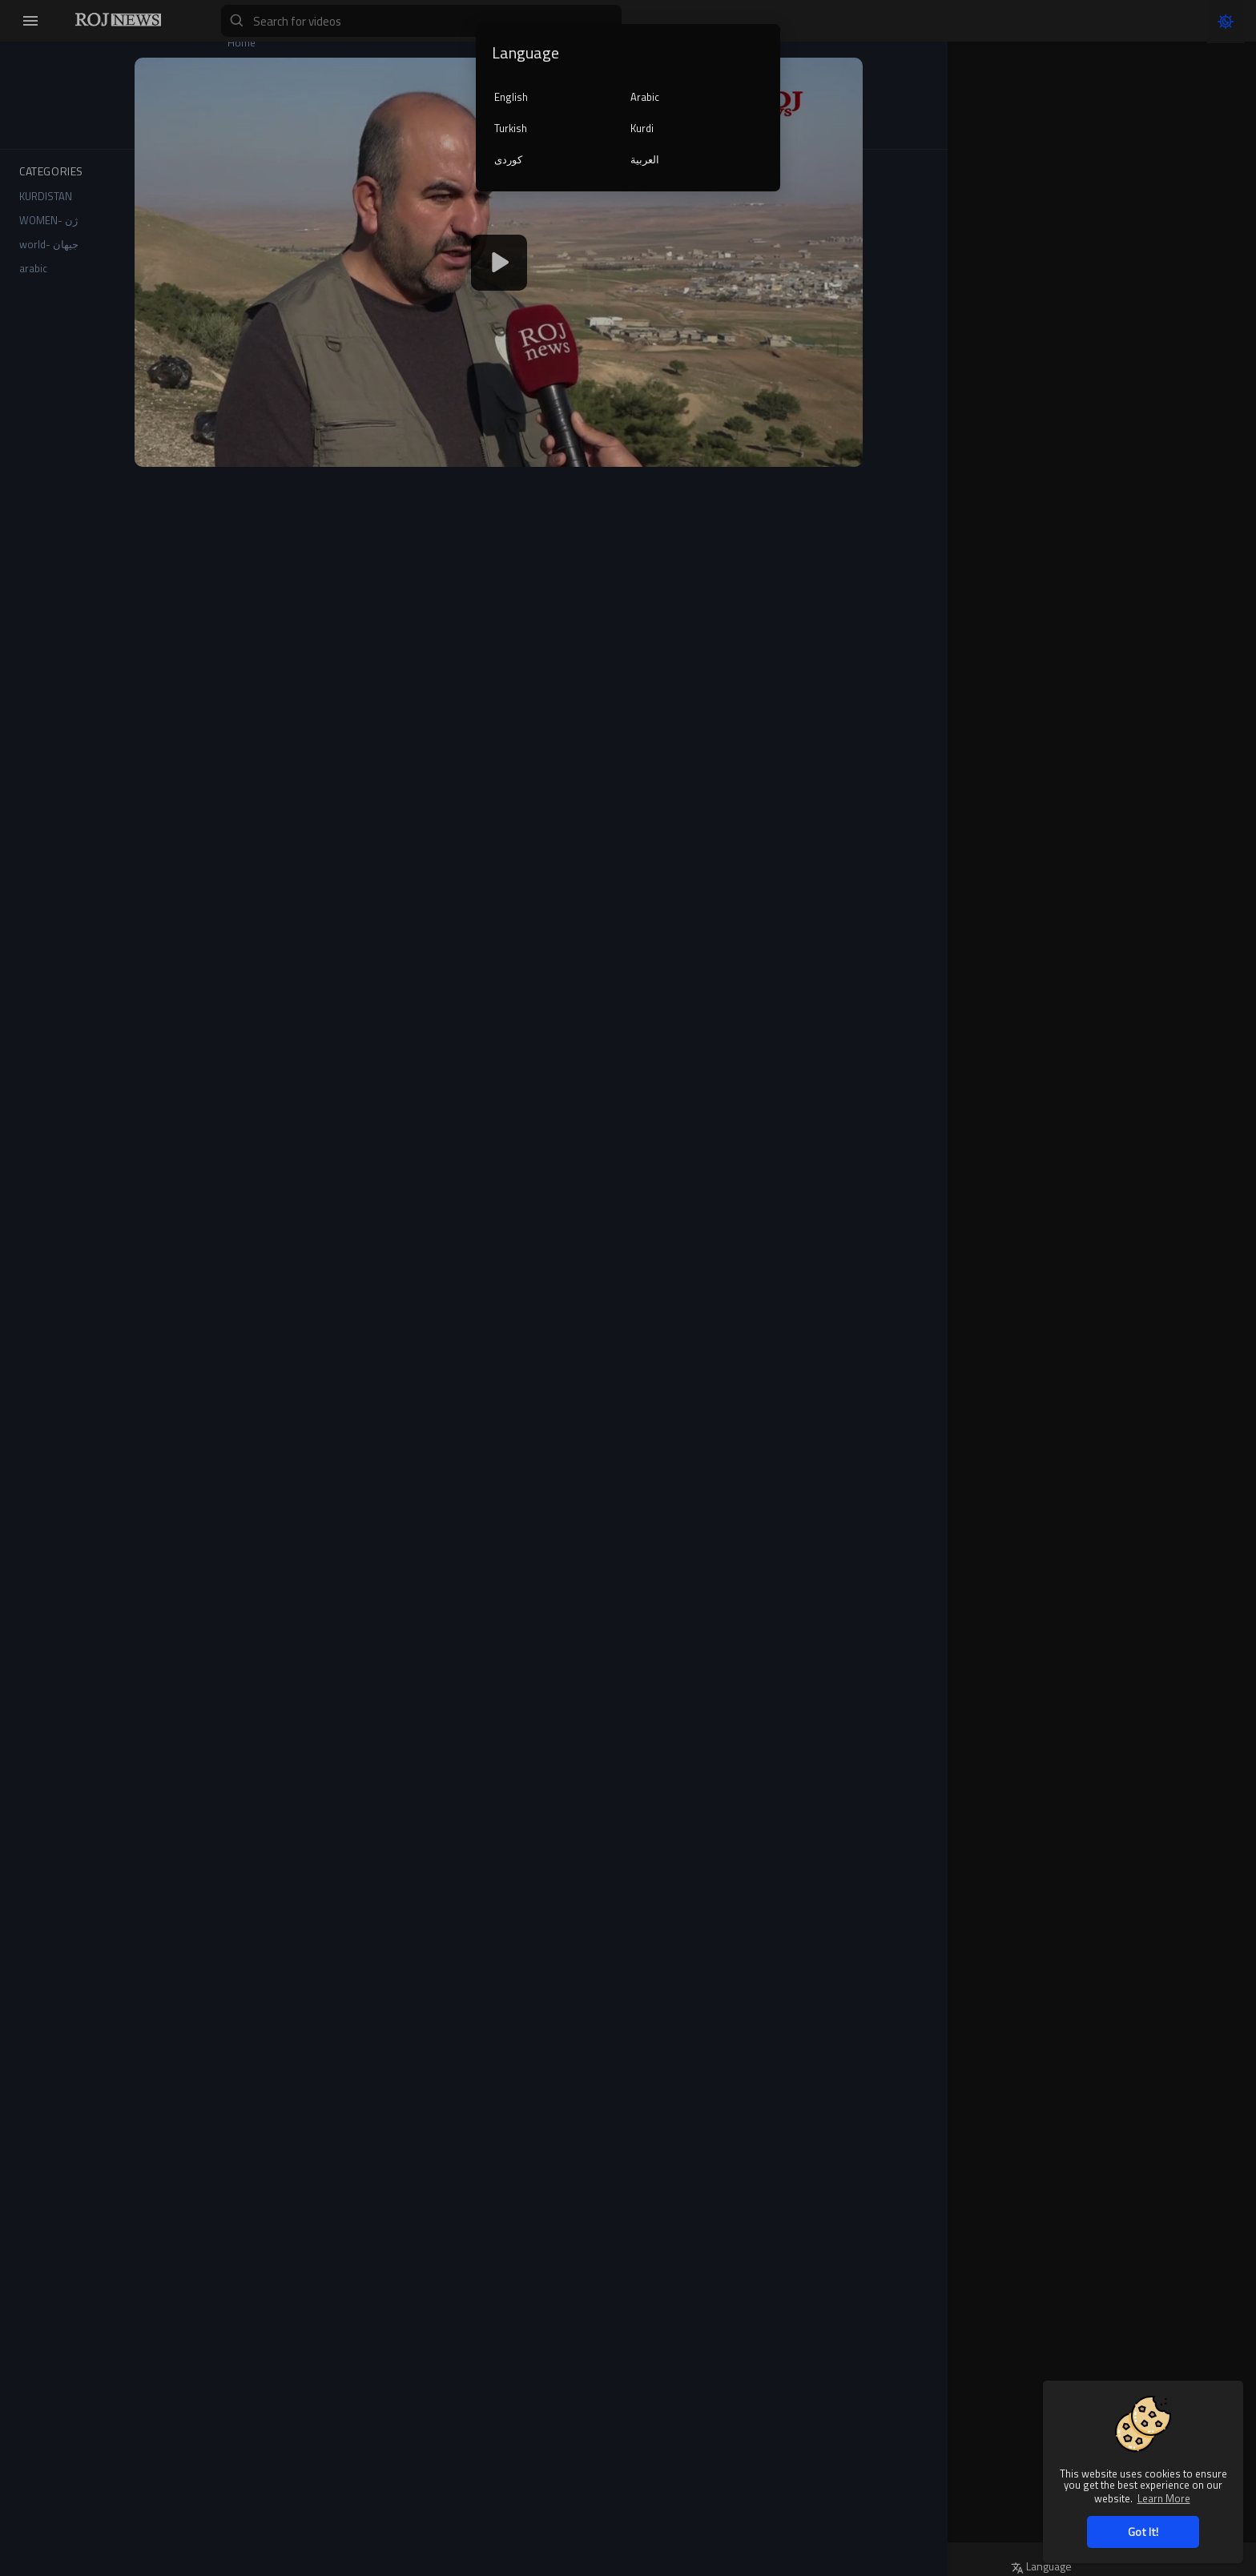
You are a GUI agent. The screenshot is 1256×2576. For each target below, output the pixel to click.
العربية (644, 159)
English (511, 96)
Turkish (510, 128)
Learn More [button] (1163, 2498)
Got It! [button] (1143, 2531)
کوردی (508, 159)
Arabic (644, 96)
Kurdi (642, 128)
